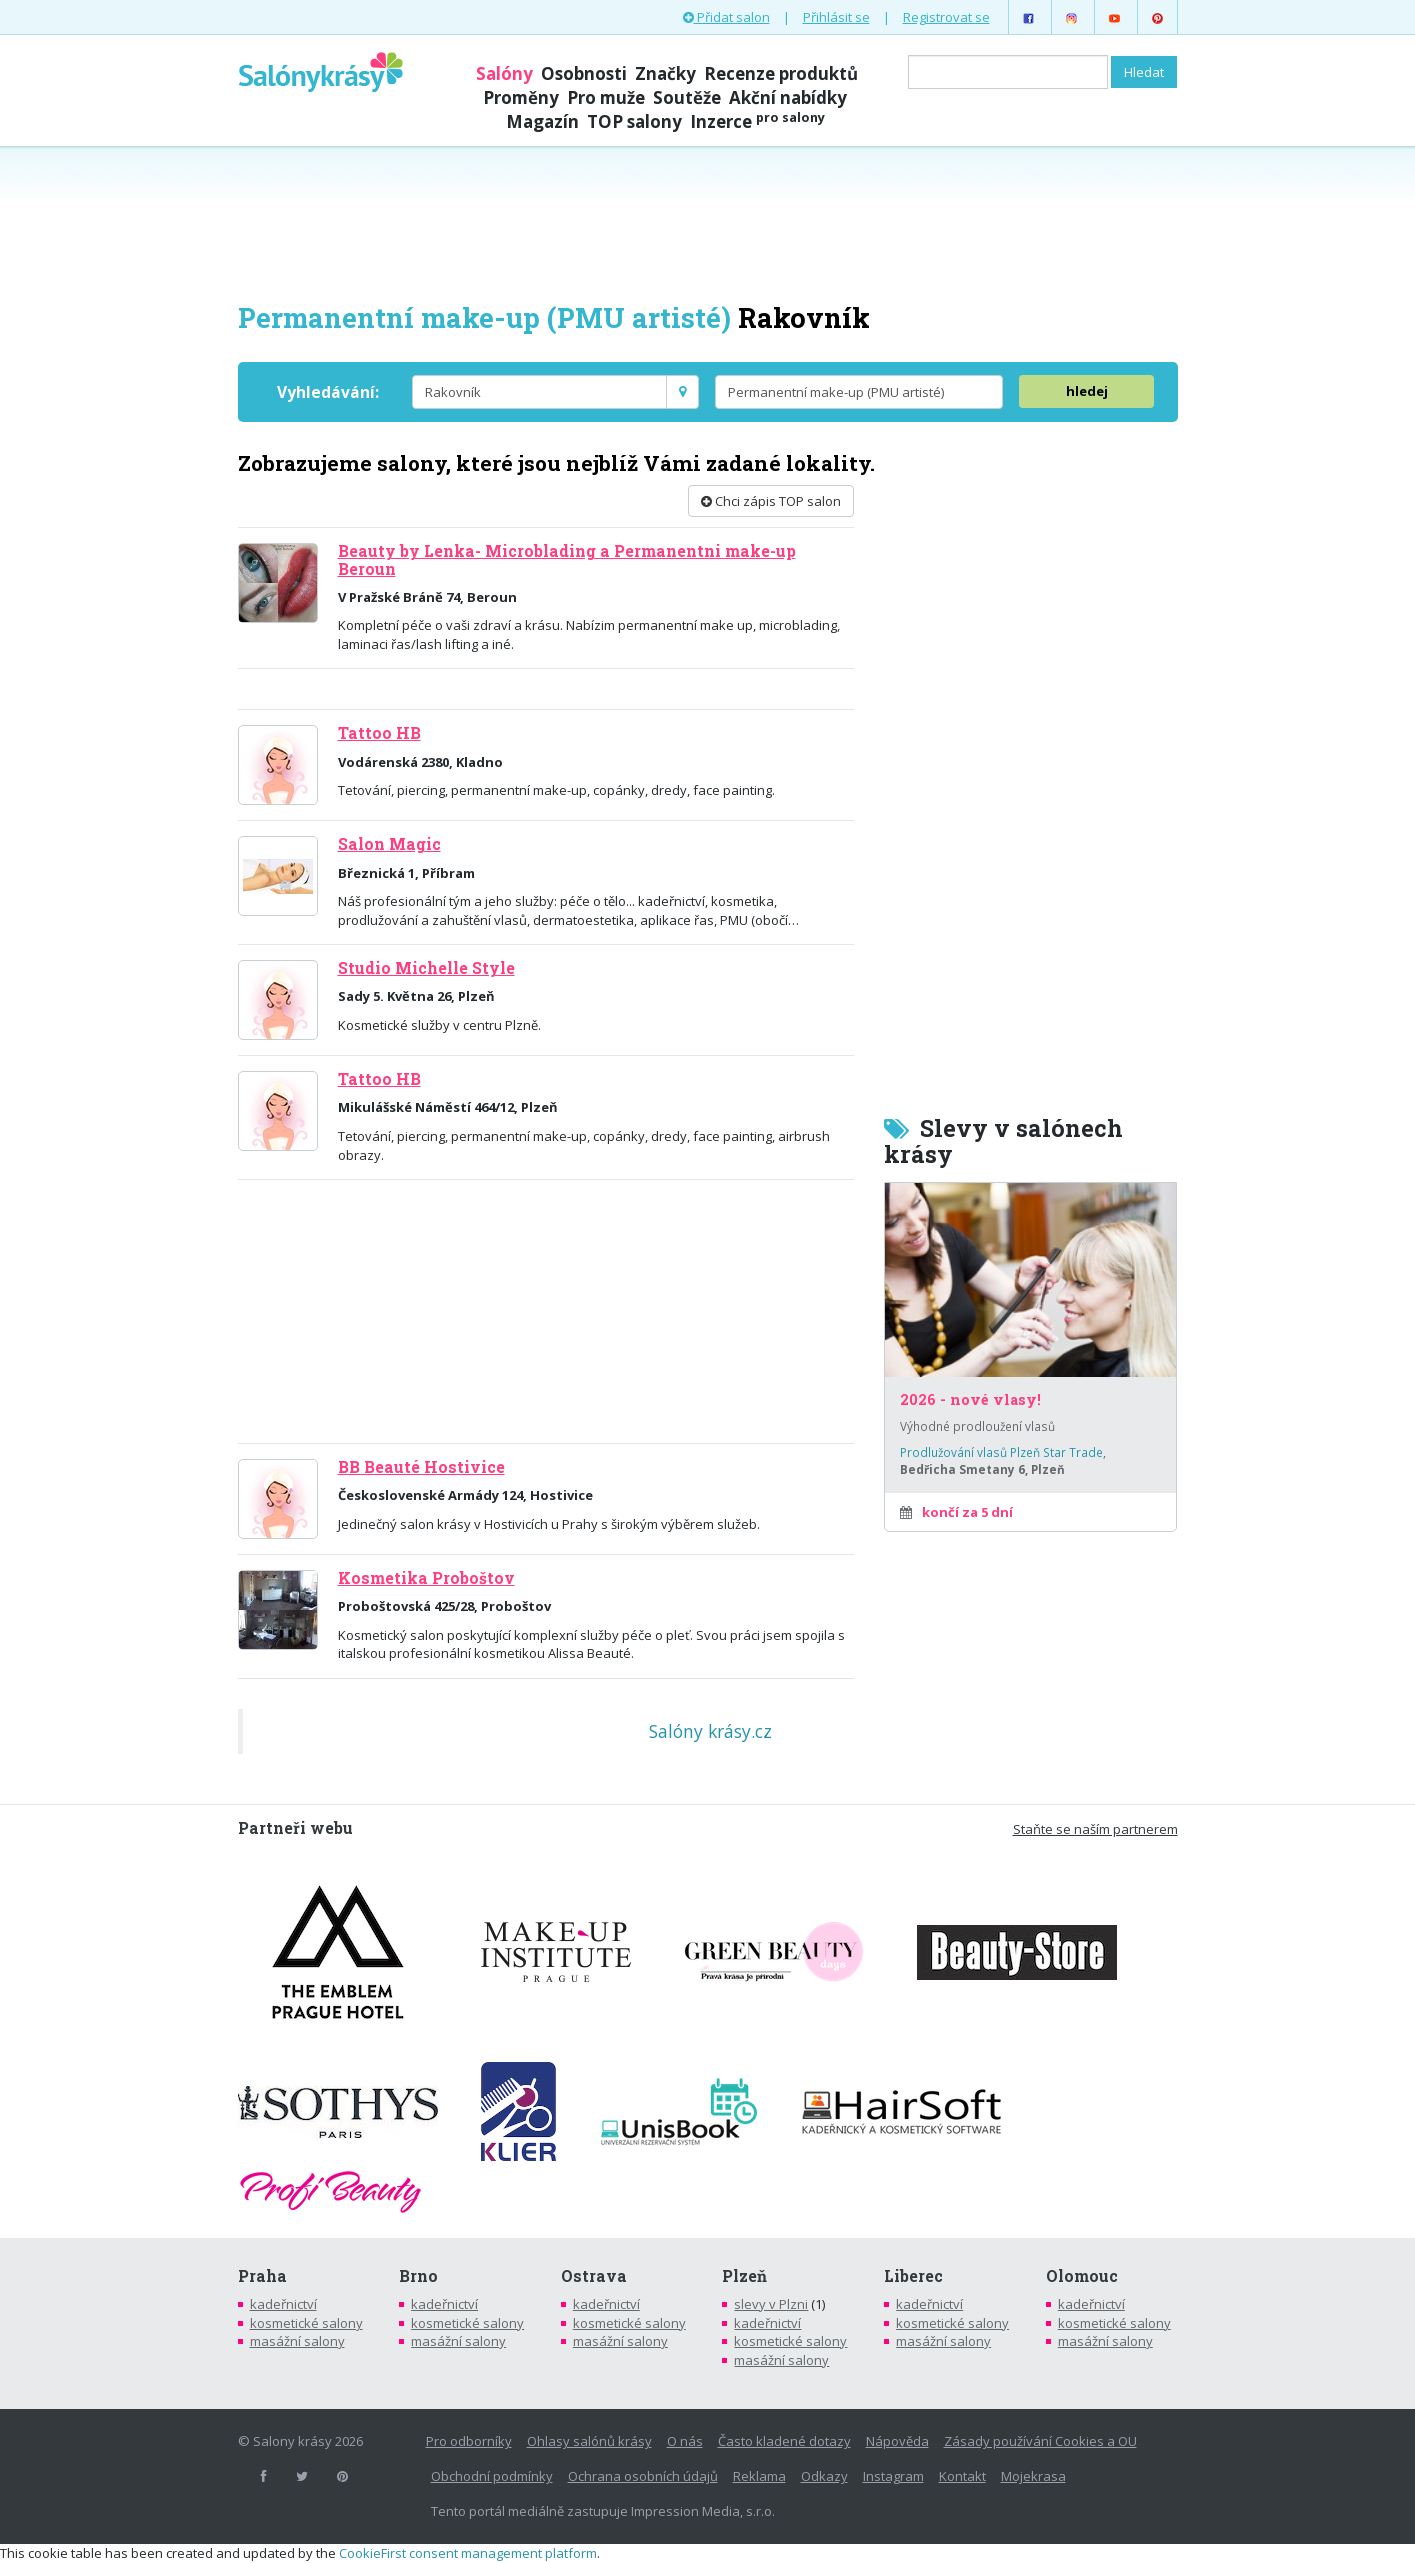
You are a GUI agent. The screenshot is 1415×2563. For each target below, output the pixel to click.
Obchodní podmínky (492, 2476)
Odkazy (824, 2476)
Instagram (893, 2476)
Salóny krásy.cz (710, 1731)
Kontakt (962, 2476)
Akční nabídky (788, 97)
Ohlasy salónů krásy (589, 2441)
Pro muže (606, 97)
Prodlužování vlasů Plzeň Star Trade (1001, 1452)
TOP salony (634, 121)
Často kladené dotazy (784, 2441)
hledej (1087, 391)
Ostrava (594, 2276)
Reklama (759, 2476)
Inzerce (757, 121)
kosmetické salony (306, 2323)
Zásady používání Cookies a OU (1040, 2441)
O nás (685, 2441)
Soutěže (687, 97)
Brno (418, 2276)
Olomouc (1082, 2276)
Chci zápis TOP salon (771, 501)
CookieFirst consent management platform (468, 2553)
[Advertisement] (708, 222)
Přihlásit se (836, 17)
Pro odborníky (469, 2441)
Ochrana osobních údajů (643, 2476)
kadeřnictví (283, 2304)
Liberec (913, 2276)
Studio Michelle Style (426, 968)
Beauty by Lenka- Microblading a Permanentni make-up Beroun (567, 559)
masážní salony (297, 2341)
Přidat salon (726, 17)
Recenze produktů (781, 73)
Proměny (521, 97)
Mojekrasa (1033, 2476)
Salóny (504, 73)
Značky (665, 73)
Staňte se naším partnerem (1095, 1829)
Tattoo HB (379, 733)
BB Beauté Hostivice (421, 1467)
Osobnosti (584, 73)
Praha (262, 2276)
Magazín (542, 121)
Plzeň (744, 2276)
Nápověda (897, 2441)
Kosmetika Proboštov (426, 1578)
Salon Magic (389, 844)
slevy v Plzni (771, 2304)
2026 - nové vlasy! (970, 1400)
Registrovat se (946, 17)
